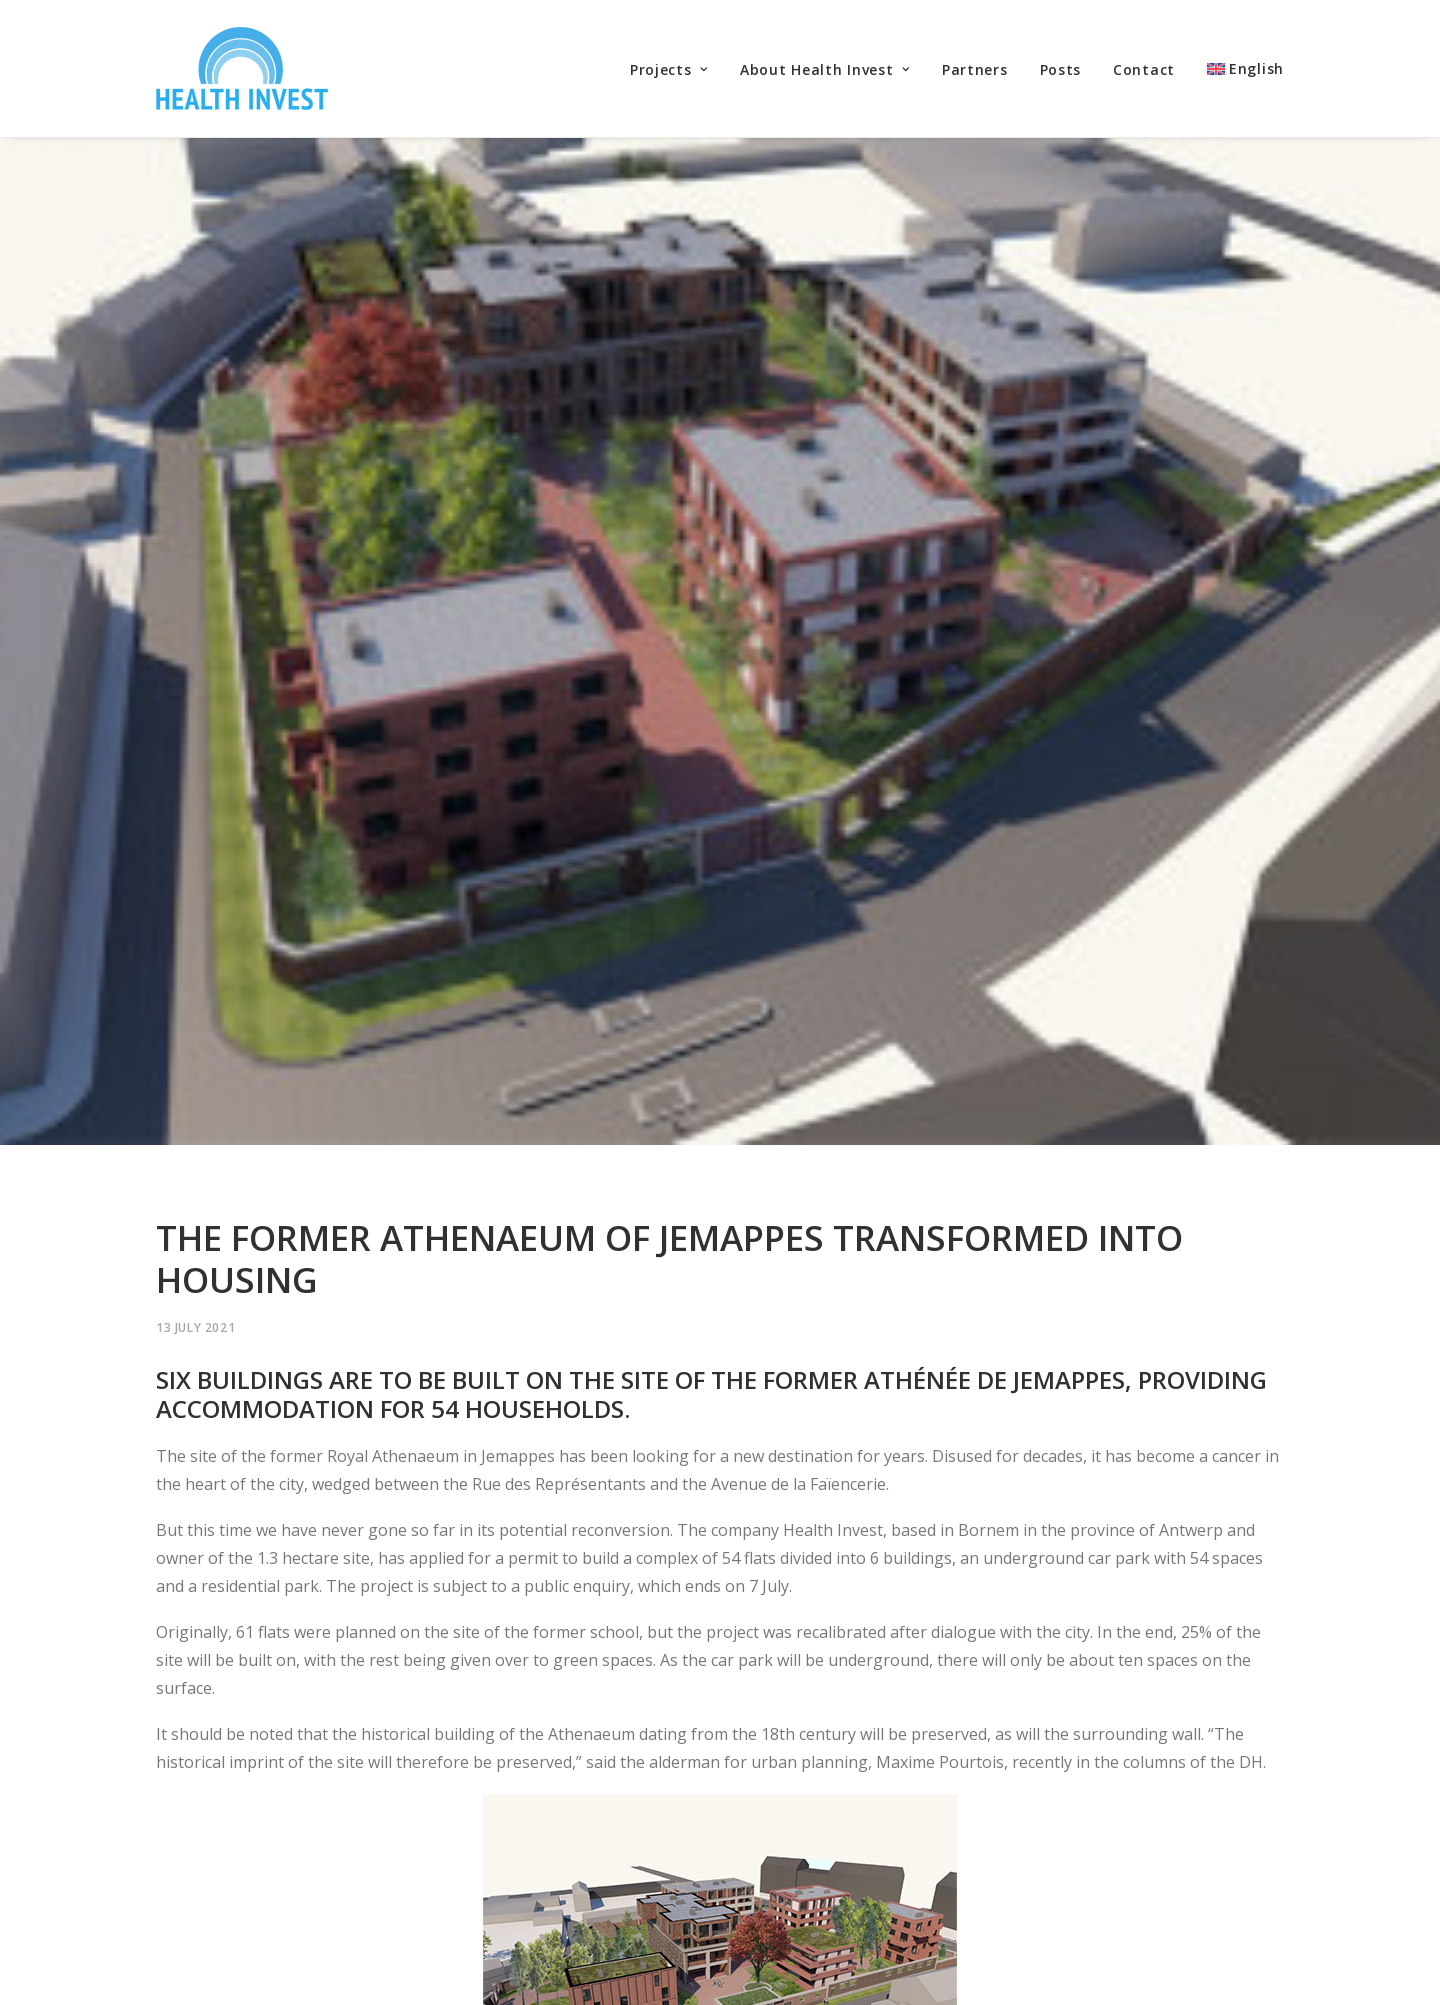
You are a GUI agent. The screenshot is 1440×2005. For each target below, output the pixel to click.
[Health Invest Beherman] (242, 68)
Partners (975, 69)
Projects (669, 69)
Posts (1061, 69)
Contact (1144, 69)
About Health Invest (825, 69)
